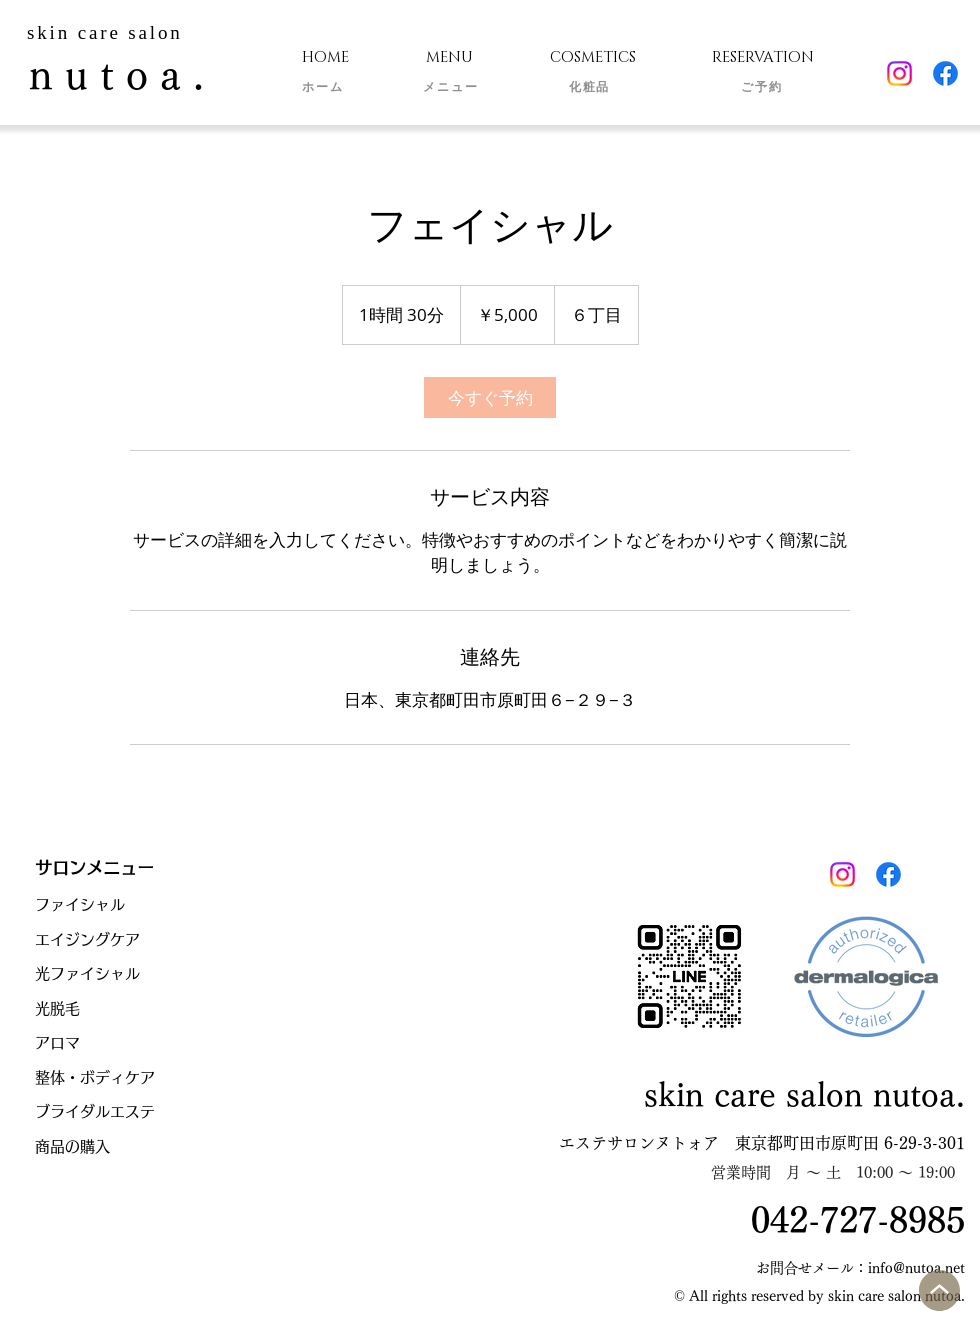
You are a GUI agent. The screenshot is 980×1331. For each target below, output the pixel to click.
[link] (490, 397)
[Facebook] (945, 73)
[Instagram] (899, 73)
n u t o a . (116, 75)
